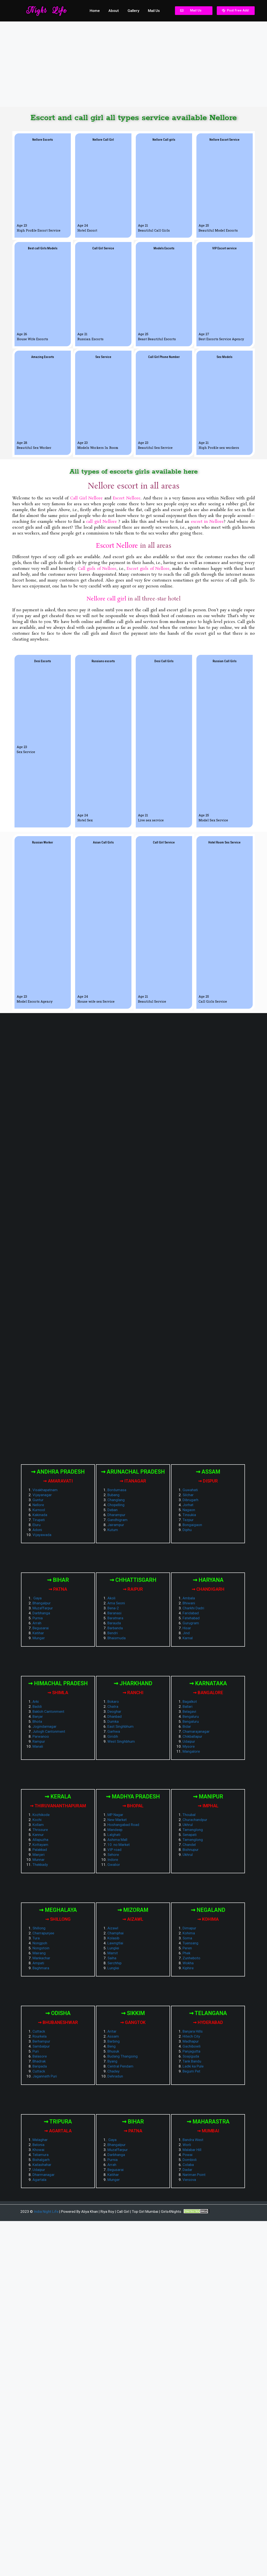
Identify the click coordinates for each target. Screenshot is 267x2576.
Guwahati (190, 1490)
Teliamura (40, 2155)
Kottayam (40, 1844)
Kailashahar (41, 2164)
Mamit (112, 1953)
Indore (112, 1859)
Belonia (38, 2145)
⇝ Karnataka (208, 1683)
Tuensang (190, 1943)
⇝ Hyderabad (208, 2022)
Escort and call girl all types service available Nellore (134, 118)
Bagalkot (190, 1701)
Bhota (37, 1721)
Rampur (38, 1741)
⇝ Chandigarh (208, 1589)
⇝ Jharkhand (133, 1683)
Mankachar (41, 1958)
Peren (187, 1948)
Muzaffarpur (42, 1608)
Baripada (39, 2066)
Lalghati (113, 1834)
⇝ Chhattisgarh (133, 1580)
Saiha (111, 1958)
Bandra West (193, 2140)
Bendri (112, 1633)
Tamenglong (193, 1829)
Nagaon (189, 1510)
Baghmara (40, 1968)
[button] (236, 11)
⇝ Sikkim (133, 2013)
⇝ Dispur (208, 1481)
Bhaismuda (116, 1638)
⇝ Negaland (208, 1910)
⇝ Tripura (58, 2121)
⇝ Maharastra (208, 2121)
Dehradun (115, 2076)
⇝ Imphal (208, 1805)
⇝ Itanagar (133, 1481)
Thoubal (189, 1815)
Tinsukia (189, 1515)
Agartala (39, 2179)
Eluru (36, 1525)
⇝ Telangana (208, 2013)
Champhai (115, 1933)
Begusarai (40, 1628)
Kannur (38, 1834)
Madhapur (191, 2041)
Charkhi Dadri (193, 1608)
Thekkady (40, 1864)
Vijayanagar (42, 1495)
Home (95, 11)
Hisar (187, 1628)
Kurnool (38, 1510)
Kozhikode (41, 1815)
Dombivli (190, 2160)
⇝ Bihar (58, 1580)
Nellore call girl (106, 599)
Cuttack (38, 2031)
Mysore (189, 1746)
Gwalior (113, 1864)
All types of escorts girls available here (133, 471)
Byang (112, 2061)
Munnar (38, 1859)
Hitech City (191, 2036)
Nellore (38, 1505)
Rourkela (39, 2036)
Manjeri (38, 1854)
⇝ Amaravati (58, 1481)
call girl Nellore (101, 522)
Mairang (39, 1953)
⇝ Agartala (58, 2130)
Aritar (112, 2031)
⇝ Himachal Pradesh (58, 1683)
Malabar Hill (192, 2150)
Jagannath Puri (44, 2076)
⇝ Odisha (58, 2013)
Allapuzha (40, 1839)
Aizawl (112, 1928)
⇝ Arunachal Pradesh (133, 1472)
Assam (113, 2036)
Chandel (189, 1844)
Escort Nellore (126, 498)
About (113, 11)
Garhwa (113, 1731)
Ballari (188, 1706)
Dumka (113, 1721)
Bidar (187, 1726)
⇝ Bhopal (133, 1805)
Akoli (111, 1598)
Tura (36, 1938)
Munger (38, 1638)
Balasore (39, 2056)
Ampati (38, 1963)
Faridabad (191, 1613)
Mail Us (154, 11)
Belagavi (189, 1711)
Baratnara (115, 1618)
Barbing (113, 2041)
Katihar (38, 1633)
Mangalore (191, 1751)
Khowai (38, 2150)
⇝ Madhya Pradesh (133, 1796)
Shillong (38, 1928)
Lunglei (113, 1948)
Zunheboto (191, 1958)
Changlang (116, 1500)
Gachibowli (192, 2046)
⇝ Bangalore (208, 1692)
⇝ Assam (208, 1472)
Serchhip (114, 1963)
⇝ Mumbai (208, 2130)
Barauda (114, 1623)
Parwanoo (40, 1736)
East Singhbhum (120, 1726)
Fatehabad (191, 1618)
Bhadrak (39, 2061)
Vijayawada (41, 1535)
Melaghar (40, 2140)
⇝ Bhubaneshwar (58, 2022)
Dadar (187, 2169)
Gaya (37, 1598)
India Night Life (46, 2211)
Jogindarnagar (44, 1726)
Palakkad (39, 1849)
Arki (35, 1701)
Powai (188, 2155)
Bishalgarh (41, 2160)
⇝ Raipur (133, 1589)
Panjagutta (191, 2051)
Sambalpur (41, 2046)
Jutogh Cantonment (48, 1731)
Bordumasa (116, 1490)
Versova (189, 2179)
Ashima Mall (117, 1839)
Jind (186, 1633)
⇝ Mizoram (132, 1910)
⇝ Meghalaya (58, 1910)
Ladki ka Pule (193, 2066)
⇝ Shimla (57, 1692)
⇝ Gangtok (133, 2022)
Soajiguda (191, 2056)
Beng (111, 2046)
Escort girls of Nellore (148, 569)
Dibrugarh (190, 1500)
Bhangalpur (41, 1603)
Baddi (37, 1706)
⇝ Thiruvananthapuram (58, 1805)
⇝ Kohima (208, 1919)
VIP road (114, 1849)
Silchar (188, 1495)
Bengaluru (191, 1716)
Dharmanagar (43, 2174)
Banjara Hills (193, 2031)
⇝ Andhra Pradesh (58, 1472)
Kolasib (113, 1938)
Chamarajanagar (196, 1731)
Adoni (37, 1530)
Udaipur (189, 1741)
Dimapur (189, 1928)
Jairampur (115, 1525)
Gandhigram (117, 1520)
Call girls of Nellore (97, 569)
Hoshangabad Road (123, 1824)
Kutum (112, 1530)
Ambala (189, 1598)
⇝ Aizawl (132, 1919)
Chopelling (116, 1505)
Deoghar (114, 1711)
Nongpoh (39, 1943)
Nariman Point (194, 2174)
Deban (112, 1510)
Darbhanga (41, 1613)
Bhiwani (189, 1603)
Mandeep (114, 1829)
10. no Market (118, 1844)
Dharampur (116, 1515)
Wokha (188, 1963)
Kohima (189, 1933)
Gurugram (191, 1623)
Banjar (37, 1716)
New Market (117, 1820)
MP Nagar (115, 1815)
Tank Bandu (192, 2061)
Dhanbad (114, 1716)
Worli (187, 2145)
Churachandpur (195, 1820)
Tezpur (188, 1520)
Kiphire (188, 1968)
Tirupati (38, 1520)
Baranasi (114, 1613)
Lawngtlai (115, 1943)
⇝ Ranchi (133, 1692)
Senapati (190, 1834)
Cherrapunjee (43, 1933)
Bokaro (113, 1701)
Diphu (187, 1530)
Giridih (112, 1736)
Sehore (113, 1854)
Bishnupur (191, 1849)
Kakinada (39, 1515)
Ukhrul (188, 1824)
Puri (35, 2051)
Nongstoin (40, 1948)
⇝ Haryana (208, 1580)
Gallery (133, 11)
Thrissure (40, 1829)
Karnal (188, 1638)
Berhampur (41, 2041)
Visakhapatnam (45, 1490)
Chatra (112, 1706)
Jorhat (188, 1505)
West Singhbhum (121, 1741)
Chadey (113, 2071)
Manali (37, 1746)
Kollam (38, 1824)
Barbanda (115, 1628)
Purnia (37, 1618)
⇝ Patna (58, 1589)
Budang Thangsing (122, 2056)
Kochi (37, 1820)
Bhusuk (113, 2051)
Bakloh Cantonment (48, 1711)
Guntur (38, 1500)
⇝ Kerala (58, 1796)
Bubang (113, 1495)
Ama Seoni (116, 1603)
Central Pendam (120, 2066)
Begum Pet (191, 2071)
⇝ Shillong (58, 1919)
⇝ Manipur (208, 1796)
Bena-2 (113, 1608)
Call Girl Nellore (86, 498)
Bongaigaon (192, 1525)
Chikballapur (192, 1736)
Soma (187, 1938)
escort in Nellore (207, 522)
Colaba (188, 2164)
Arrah (36, 1623)
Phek (186, 1953)
